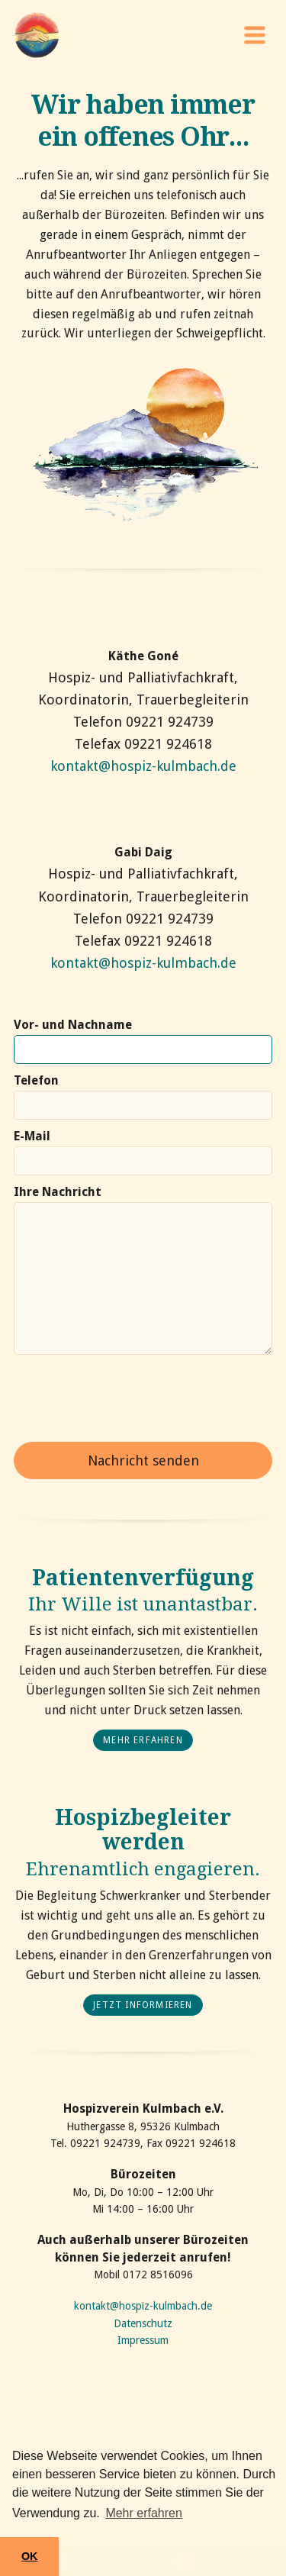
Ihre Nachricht (57, 1192)
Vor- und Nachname (73, 1024)
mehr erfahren (143, 1740)
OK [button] (29, 2556)
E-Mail (32, 1136)
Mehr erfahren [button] (143, 2513)
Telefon (36, 1080)
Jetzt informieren (142, 2005)
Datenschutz (143, 2323)
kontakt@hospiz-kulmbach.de (143, 766)
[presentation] (130, 1398)
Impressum (143, 2340)
